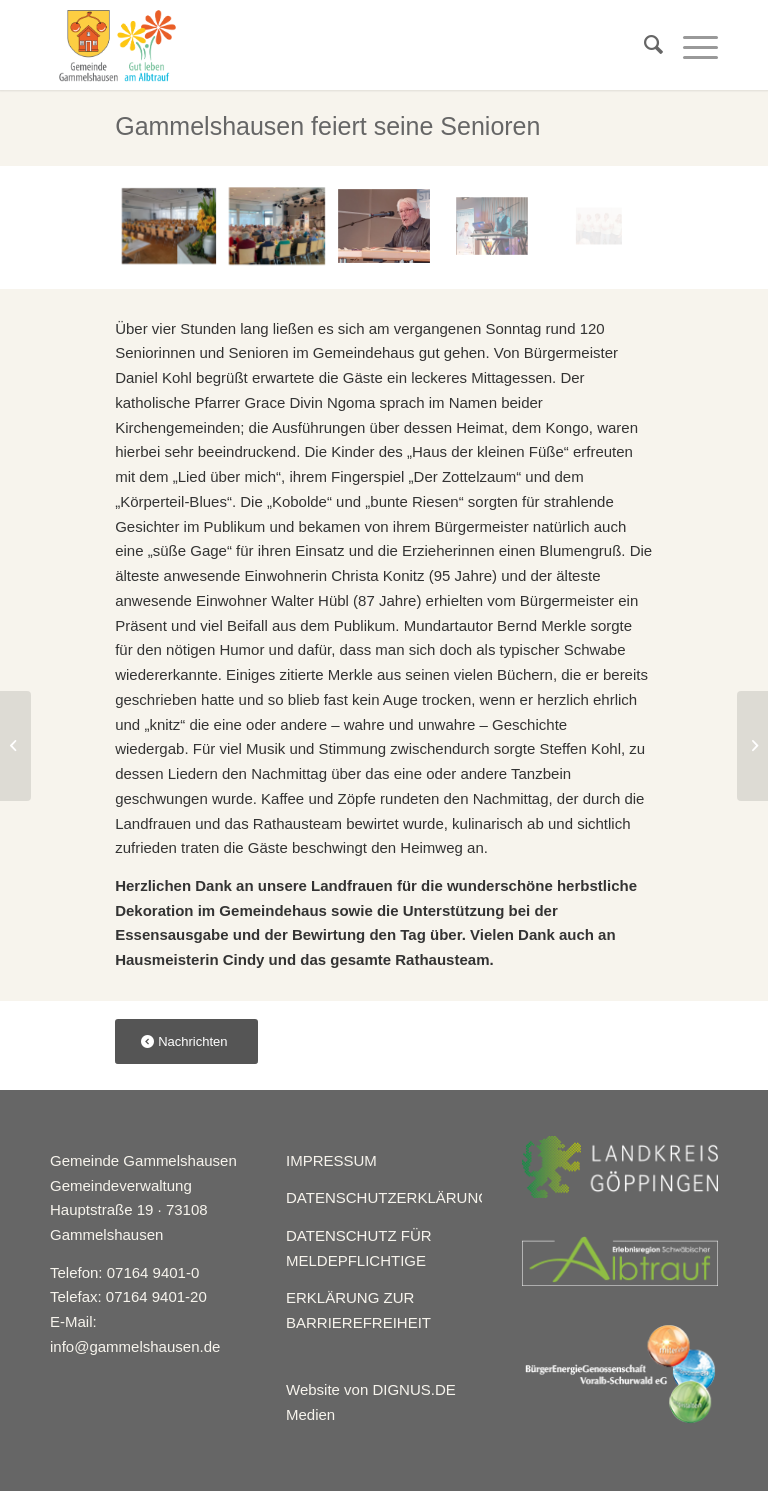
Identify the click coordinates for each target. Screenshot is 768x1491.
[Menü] (690, 45)
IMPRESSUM (331, 1160)
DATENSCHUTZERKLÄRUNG (388, 1197)
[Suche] (643, 45)
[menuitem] (643, 45)
